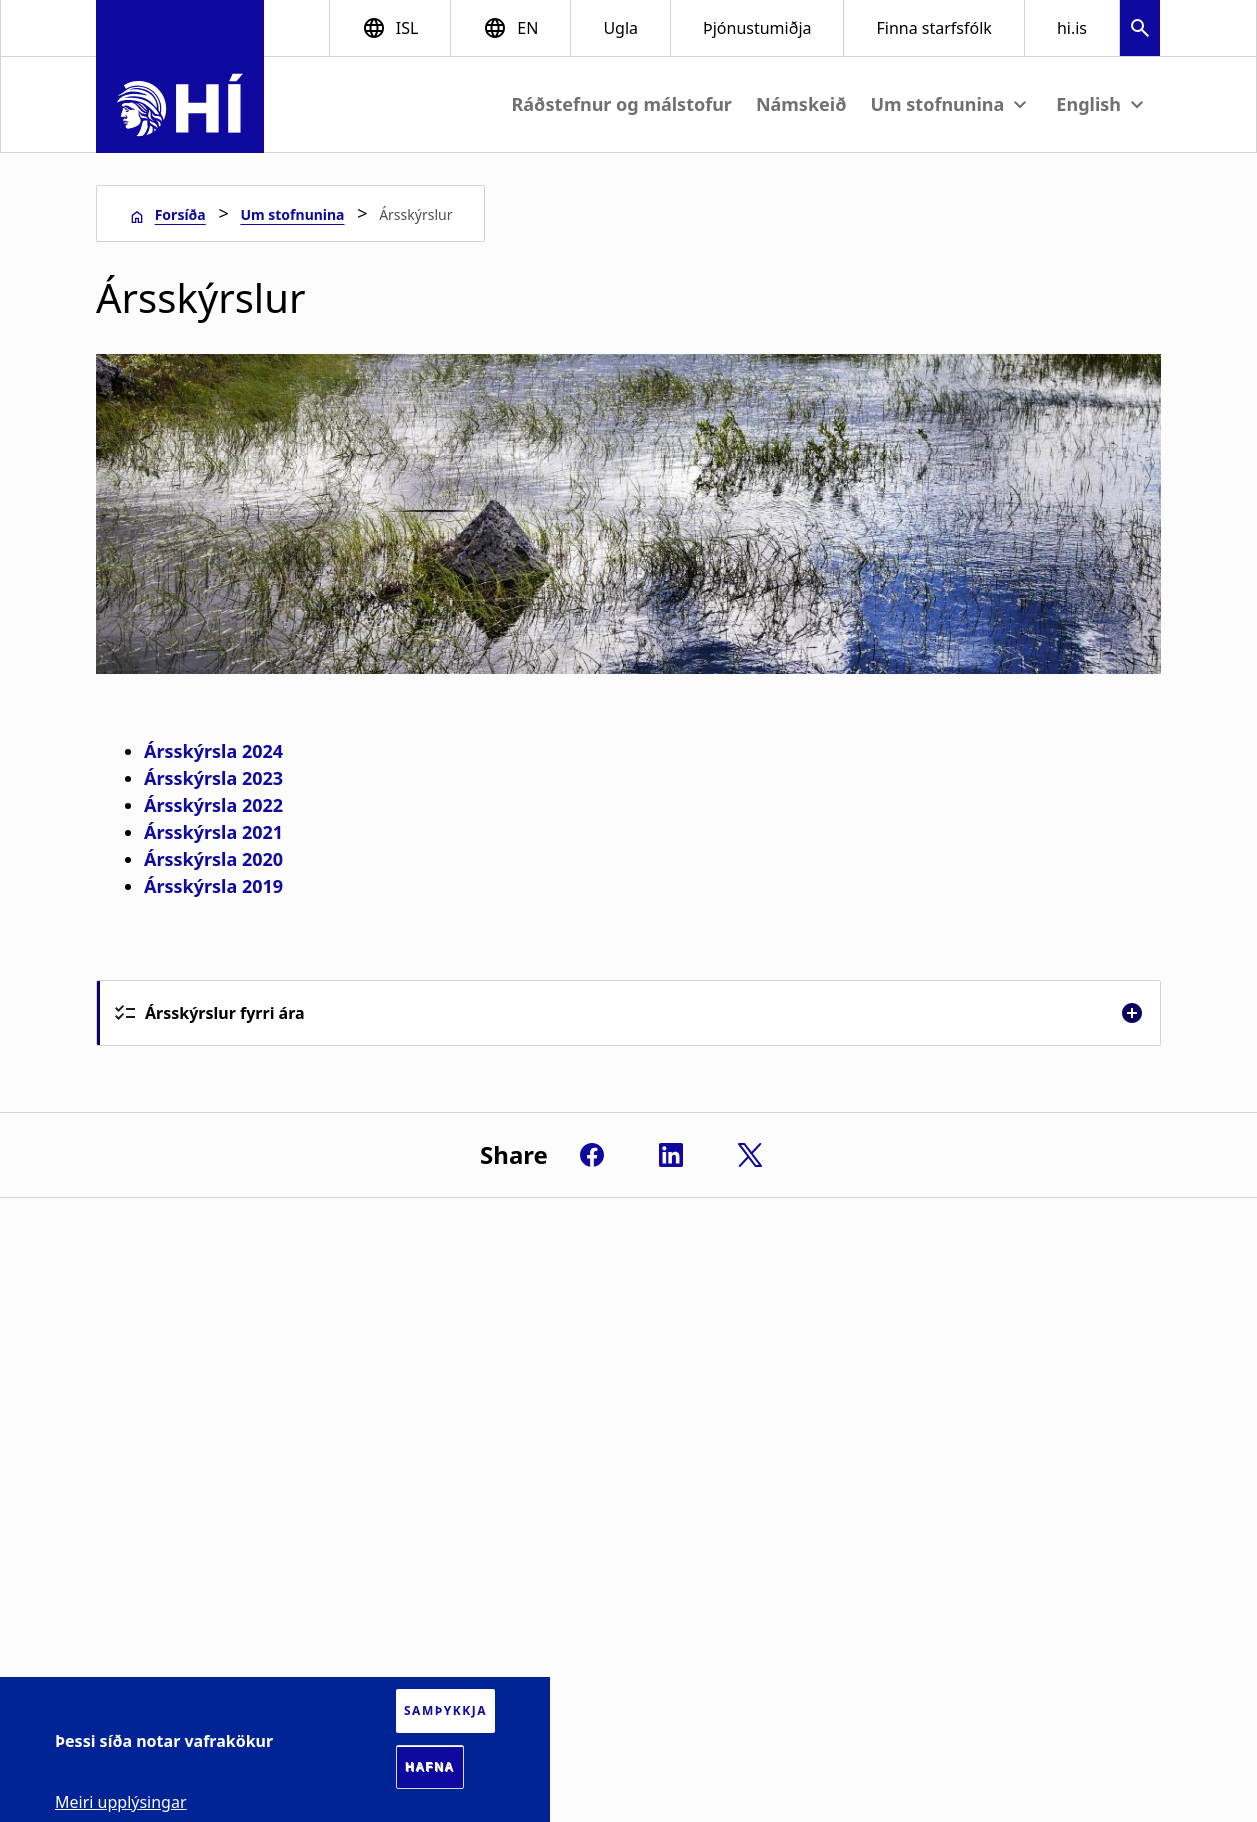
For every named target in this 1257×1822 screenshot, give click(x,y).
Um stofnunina (292, 214)
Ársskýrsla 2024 (213, 751)
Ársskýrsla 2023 (213, 778)
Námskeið (801, 104)
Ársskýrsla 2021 (213, 832)
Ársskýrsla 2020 (213, 859)
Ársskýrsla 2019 (213, 886)
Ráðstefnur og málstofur (622, 104)
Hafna (430, 1767)
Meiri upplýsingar (121, 1802)
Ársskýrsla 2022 (213, 805)
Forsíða (180, 214)
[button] (1140, 30)
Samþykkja (445, 1710)
